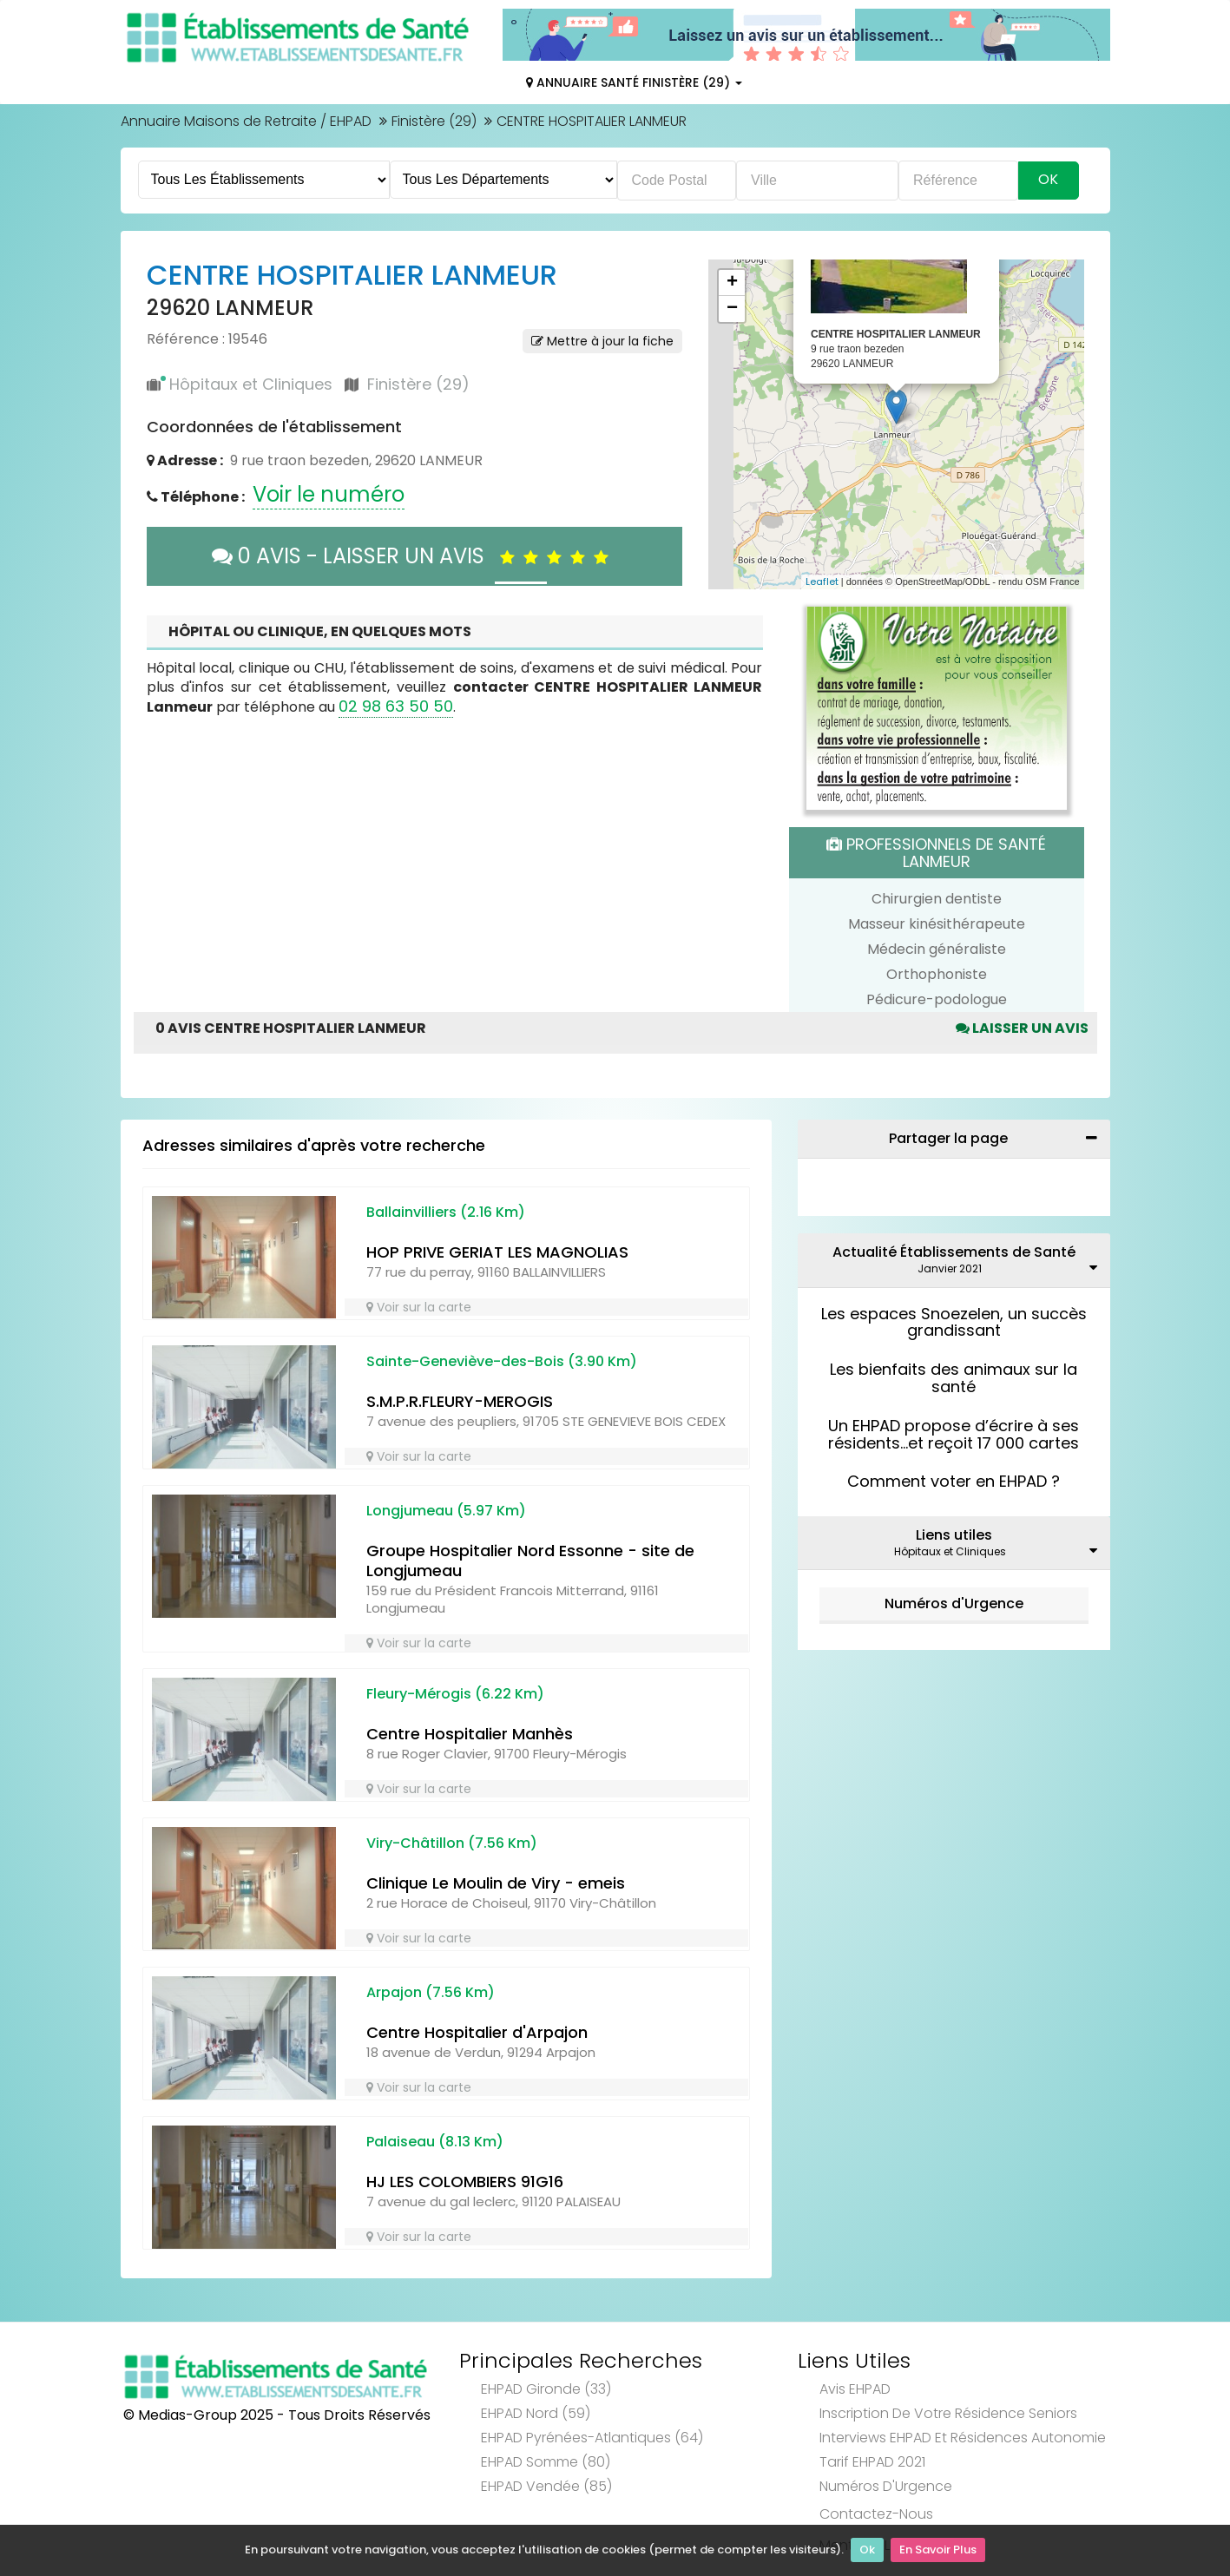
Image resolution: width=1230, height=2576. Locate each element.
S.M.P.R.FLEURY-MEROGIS (459, 1401)
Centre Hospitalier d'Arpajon (477, 2032)
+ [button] (732, 283)
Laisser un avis (1022, 1028)
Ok (867, 2550)
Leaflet (822, 581)
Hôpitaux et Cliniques (250, 384)
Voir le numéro (329, 494)
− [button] (732, 309)
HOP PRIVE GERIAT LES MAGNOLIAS (497, 1252)
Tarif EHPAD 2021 (872, 2462)
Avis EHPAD (855, 2389)
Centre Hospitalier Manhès (469, 1734)
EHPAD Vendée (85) (546, 2486)
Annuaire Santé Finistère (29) (634, 82)
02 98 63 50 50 (396, 706)
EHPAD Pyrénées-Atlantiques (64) (592, 2438)
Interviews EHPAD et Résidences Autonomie (962, 2438)
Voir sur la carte (418, 1307)
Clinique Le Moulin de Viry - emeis (495, 1883)
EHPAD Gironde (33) (546, 2389)
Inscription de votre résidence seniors (948, 2413)
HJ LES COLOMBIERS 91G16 (464, 2181)
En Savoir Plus (938, 2550)
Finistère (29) (434, 121)
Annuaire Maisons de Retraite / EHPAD (246, 121)
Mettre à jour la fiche (602, 341)
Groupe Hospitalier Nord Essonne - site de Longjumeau (530, 1560)
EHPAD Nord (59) (535, 2413)
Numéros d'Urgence (954, 1603)
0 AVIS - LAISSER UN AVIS (414, 556)
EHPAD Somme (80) (545, 2462)
